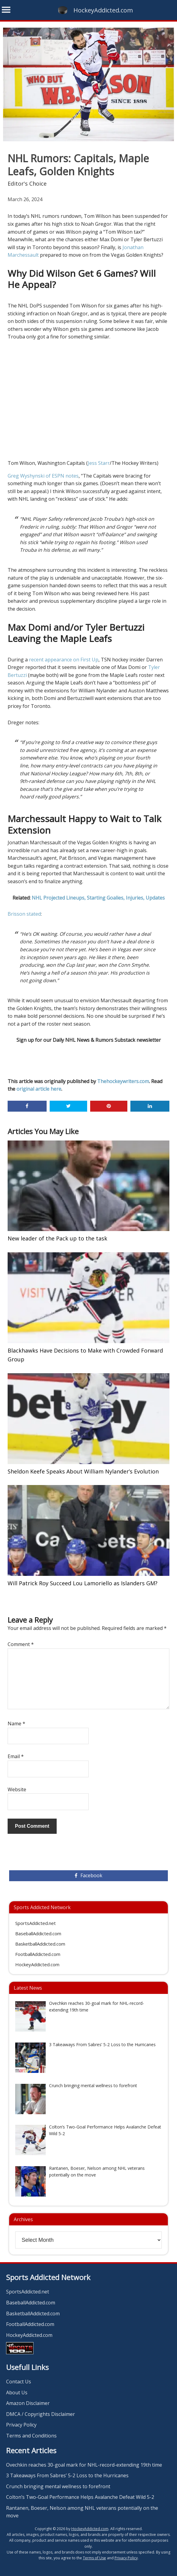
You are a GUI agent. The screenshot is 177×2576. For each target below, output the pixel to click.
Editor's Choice (27, 183)
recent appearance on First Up (63, 659)
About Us (16, 2392)
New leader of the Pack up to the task (57, 1238)
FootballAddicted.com (37, 1954)
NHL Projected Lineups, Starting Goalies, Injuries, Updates (98, 897)
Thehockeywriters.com (123, 1081)
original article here (38, 1089)
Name (16, 1723)
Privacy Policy (21, 2424)
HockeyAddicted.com (103, 10)
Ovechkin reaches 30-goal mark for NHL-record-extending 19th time (84, 2464)
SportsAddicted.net (35, 1923)
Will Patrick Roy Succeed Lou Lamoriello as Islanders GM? (83, 1583)
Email (16, 1756)
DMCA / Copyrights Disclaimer (40, 2414)
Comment (21, 1644)
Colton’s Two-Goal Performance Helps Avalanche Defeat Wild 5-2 (80, 2497)
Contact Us (18, 2381)
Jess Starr (99, 463)
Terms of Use (94, 2558)
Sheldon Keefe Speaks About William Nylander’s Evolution (83, 1471)
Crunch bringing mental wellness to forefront (58, 2486)
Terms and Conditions (31, 2435)
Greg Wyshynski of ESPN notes (43, 475)
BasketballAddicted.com (40, 1944)
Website (17, 1789)
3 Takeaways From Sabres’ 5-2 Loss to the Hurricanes (67, 2475)
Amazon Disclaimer (28, 2403)
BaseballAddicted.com (38, 1933)
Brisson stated (24, 914)
